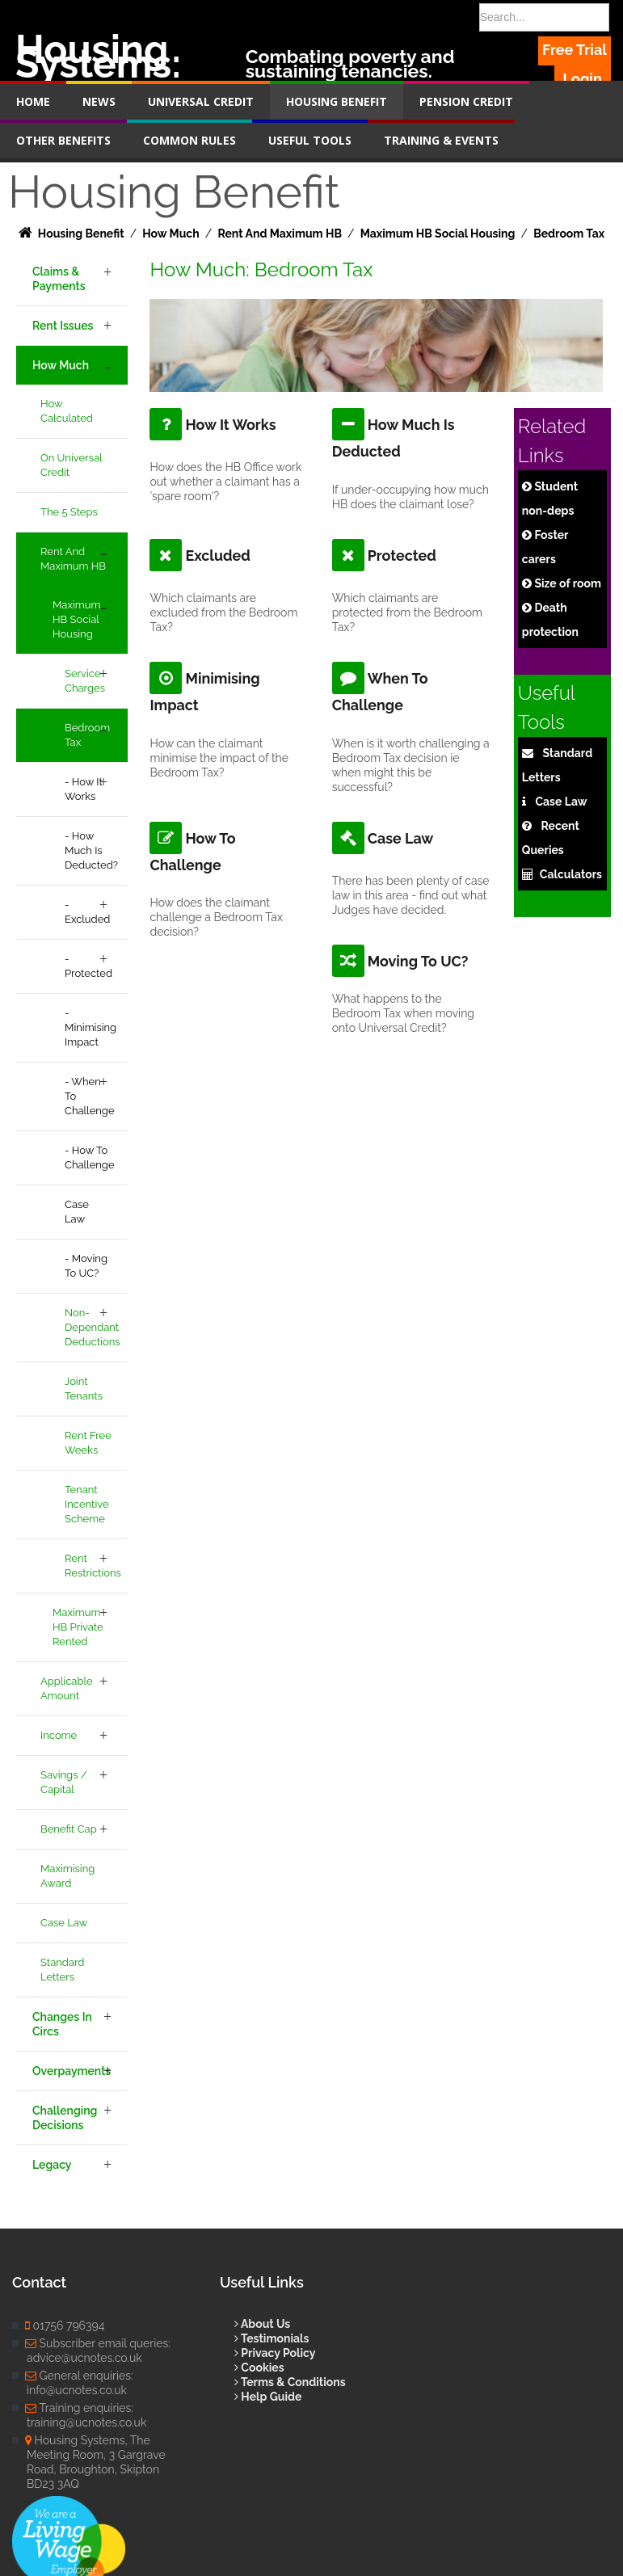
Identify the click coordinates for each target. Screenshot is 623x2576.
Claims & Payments (59, 279)
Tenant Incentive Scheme (87, 1504)
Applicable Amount (66, 1688)
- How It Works (84, 789)
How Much (60, 365)
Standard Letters (62, 1969)
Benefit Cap (68, 1829)
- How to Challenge (90, 1157)
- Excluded (87, 912)
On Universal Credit (71, 465)
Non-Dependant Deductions (92, 1327)
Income (58, 1735)
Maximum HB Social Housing (76, 619)
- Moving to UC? (86, 1265)
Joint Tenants (84, 1388)
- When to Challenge (90, 1096)
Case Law (77, 1211)
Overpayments (71, 2071)
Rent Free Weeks (88, 1442)
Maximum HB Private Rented (78, 1627)
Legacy (51, 2164)
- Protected (88, 966)
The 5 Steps (69, 512)
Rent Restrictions (93, 1565)
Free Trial (574, 49)
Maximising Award (67, 1876)
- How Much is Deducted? (91, 850)
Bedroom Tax (87, 735)
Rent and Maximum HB (73, 558)
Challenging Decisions (64, 2118)
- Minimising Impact (90, 1027)
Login (582, 78)
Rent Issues (62, 325)
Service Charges (85, 680)
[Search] (544, 17)
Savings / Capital (63, 1782)
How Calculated (66, 411)
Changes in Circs (62, 2024)
